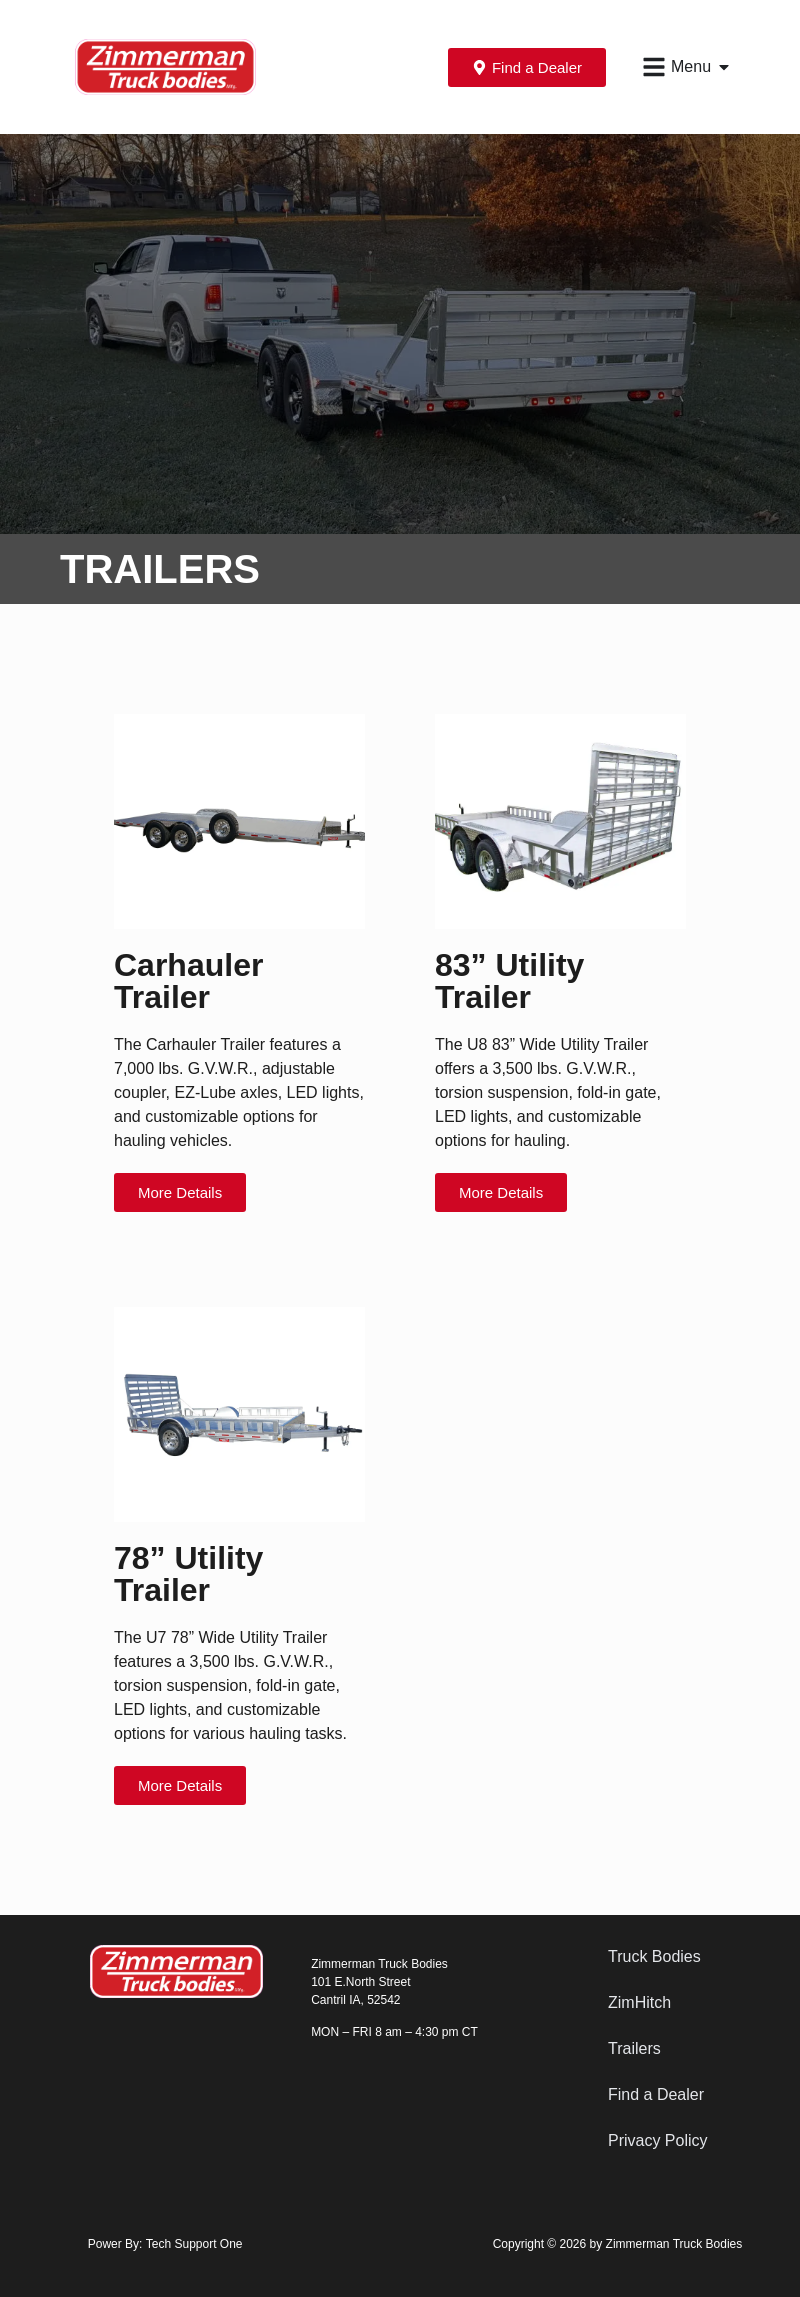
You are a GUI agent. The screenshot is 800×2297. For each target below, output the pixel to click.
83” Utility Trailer (509, 981)
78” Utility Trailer (188, 1574)
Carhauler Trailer (188, 981)
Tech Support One (194, 2244)
